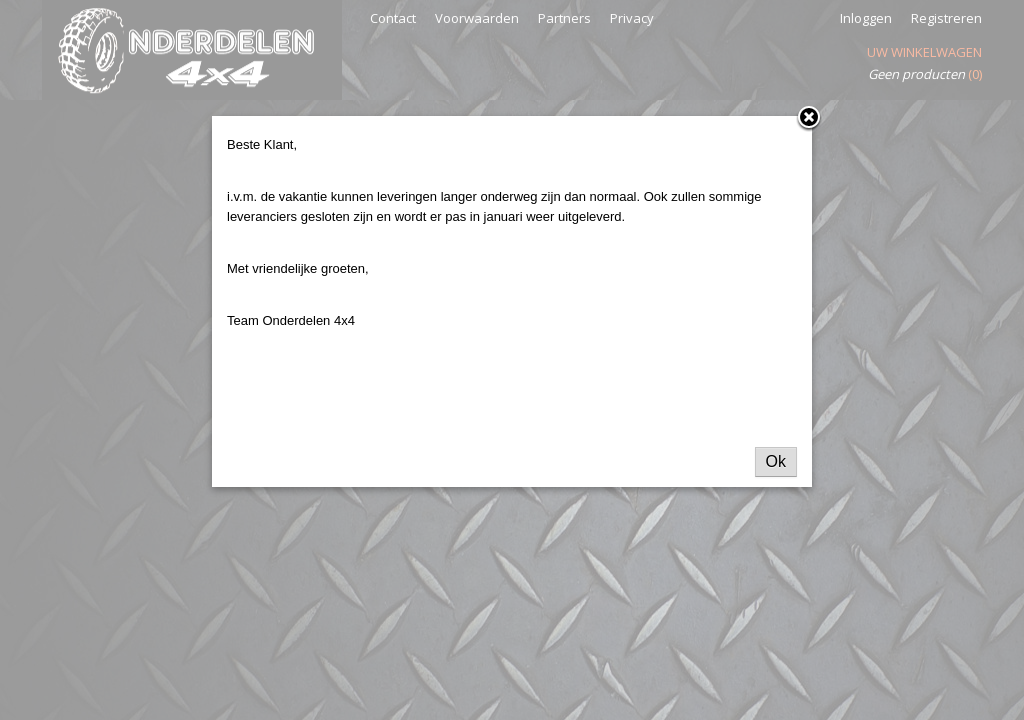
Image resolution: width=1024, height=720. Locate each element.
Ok (776, 461)
